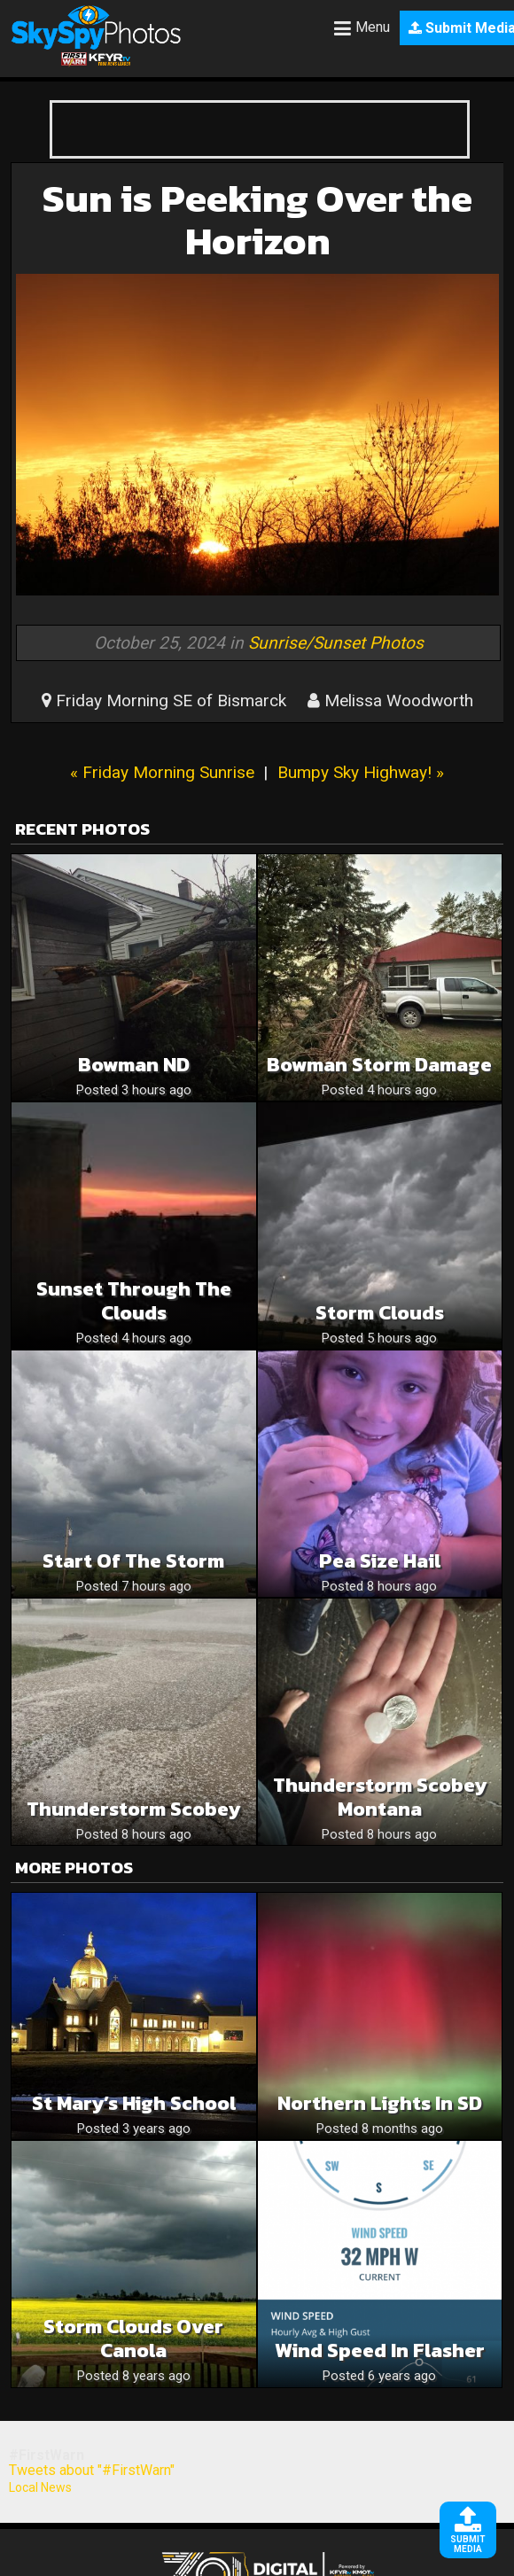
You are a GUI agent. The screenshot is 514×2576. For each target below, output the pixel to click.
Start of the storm (133, 1561)
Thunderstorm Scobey (133, 1809)
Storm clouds (379, 1313)
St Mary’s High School (134, 2103)
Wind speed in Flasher (380, 2350)
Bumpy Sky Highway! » (360, 772)
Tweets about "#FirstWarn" (92, 2470)
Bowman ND (134, 1065)
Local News (40, 2487)
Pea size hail (379, 1561)
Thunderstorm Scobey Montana (380, 1797)
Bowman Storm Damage (379, 1065)
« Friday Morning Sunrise (162, 772)
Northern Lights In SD (379, 2103)
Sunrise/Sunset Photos (336, 643)
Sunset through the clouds (133, 1301)
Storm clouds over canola (133, 2338)
